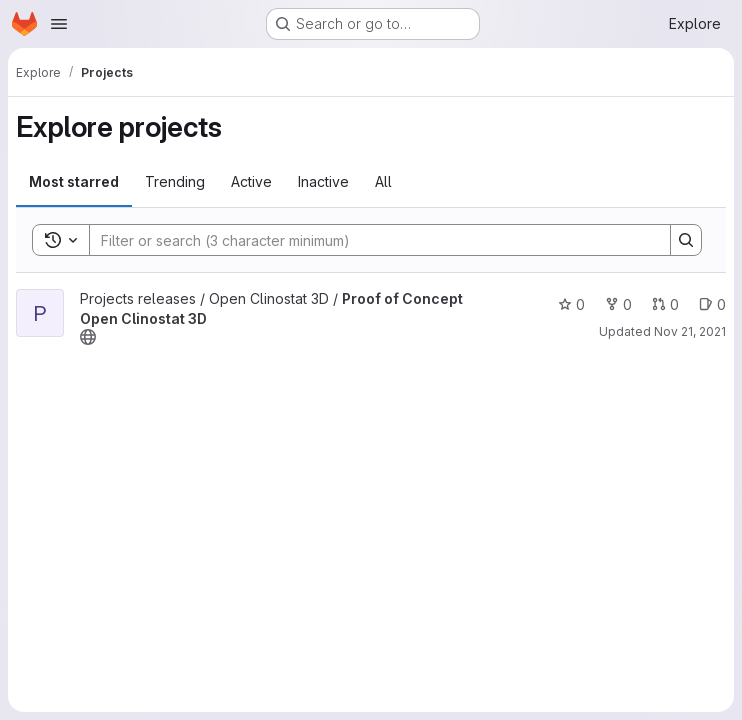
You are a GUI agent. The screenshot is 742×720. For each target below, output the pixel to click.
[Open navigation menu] (59, 24)
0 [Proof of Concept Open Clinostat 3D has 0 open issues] (712, 304)
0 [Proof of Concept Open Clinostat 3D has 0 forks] (618, 304)
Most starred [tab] (74, 181)
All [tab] (383, 181)
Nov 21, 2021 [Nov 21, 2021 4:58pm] (690, 331)
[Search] (370, 240)
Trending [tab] (175, 181)
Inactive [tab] (323, 181)
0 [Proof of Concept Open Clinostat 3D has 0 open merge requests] (665, 304)
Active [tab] (251, 181)
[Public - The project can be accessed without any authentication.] (88, 337)
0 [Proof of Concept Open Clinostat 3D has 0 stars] (571, 304)
